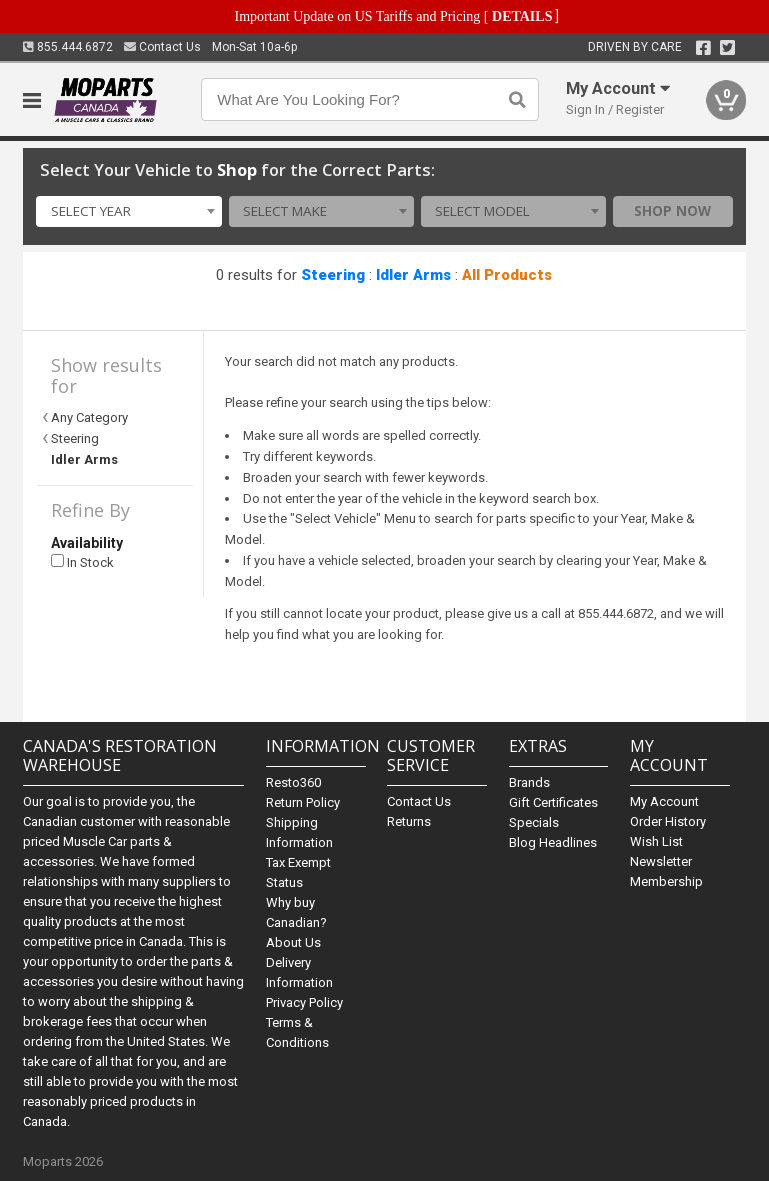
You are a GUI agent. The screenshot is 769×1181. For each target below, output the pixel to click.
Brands (529, 782)
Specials (534, 822)
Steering (333, 275)
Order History (668, 821)
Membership (666, 881)
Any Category (89, 417)
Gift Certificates (553, 802)
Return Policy (303, 802)
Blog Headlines (553, 842)
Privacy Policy (304, 1002)
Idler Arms (413, 275)
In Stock (82, 562)
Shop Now (672, 211)
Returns (409, 821)
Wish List (656, 841)
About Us (293, 942)
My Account (664, 801)
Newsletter (661, 861)
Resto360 (293, 782)
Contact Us (162, 47)
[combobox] (128, 212)
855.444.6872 (68, 47)
